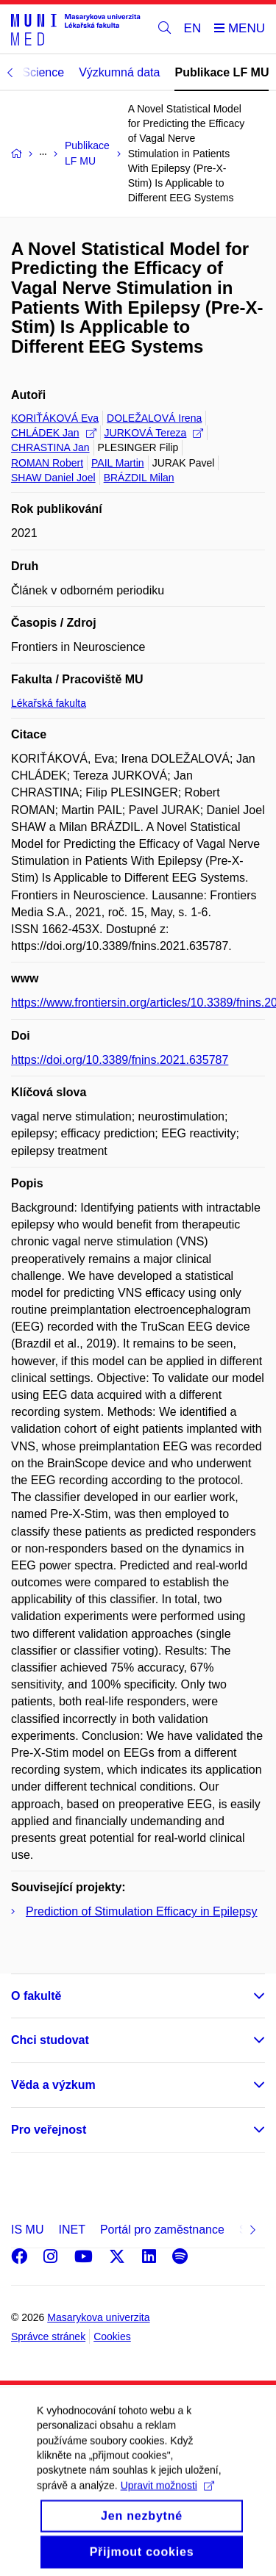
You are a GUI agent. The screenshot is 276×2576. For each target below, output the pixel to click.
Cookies (112, 2336)
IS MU (27, 2229)
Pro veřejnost (48, 2129)
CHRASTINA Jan (50, 447)
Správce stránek (48, 2336)
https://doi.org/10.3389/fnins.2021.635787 (119, 1060)
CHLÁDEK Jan (53, 433)
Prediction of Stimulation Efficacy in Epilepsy (142, 1911)
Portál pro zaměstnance (162, 2229)
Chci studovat (50, 2040)
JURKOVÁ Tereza (154, 433)
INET (71, 2229)
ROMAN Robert (47, 463)
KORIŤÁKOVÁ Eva (55, 418)
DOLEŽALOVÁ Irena (154, 418)
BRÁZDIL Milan (139, 477)
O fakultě (36, 1996)
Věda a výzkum (53, 2085)
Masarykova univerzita (98, 2317)
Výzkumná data (119, 72)
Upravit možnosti (167, 2497)
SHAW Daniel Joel (53, 477)
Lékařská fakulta (48, 703)
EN (193, 28)
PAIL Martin (117, 463)
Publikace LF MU (221, 72)
